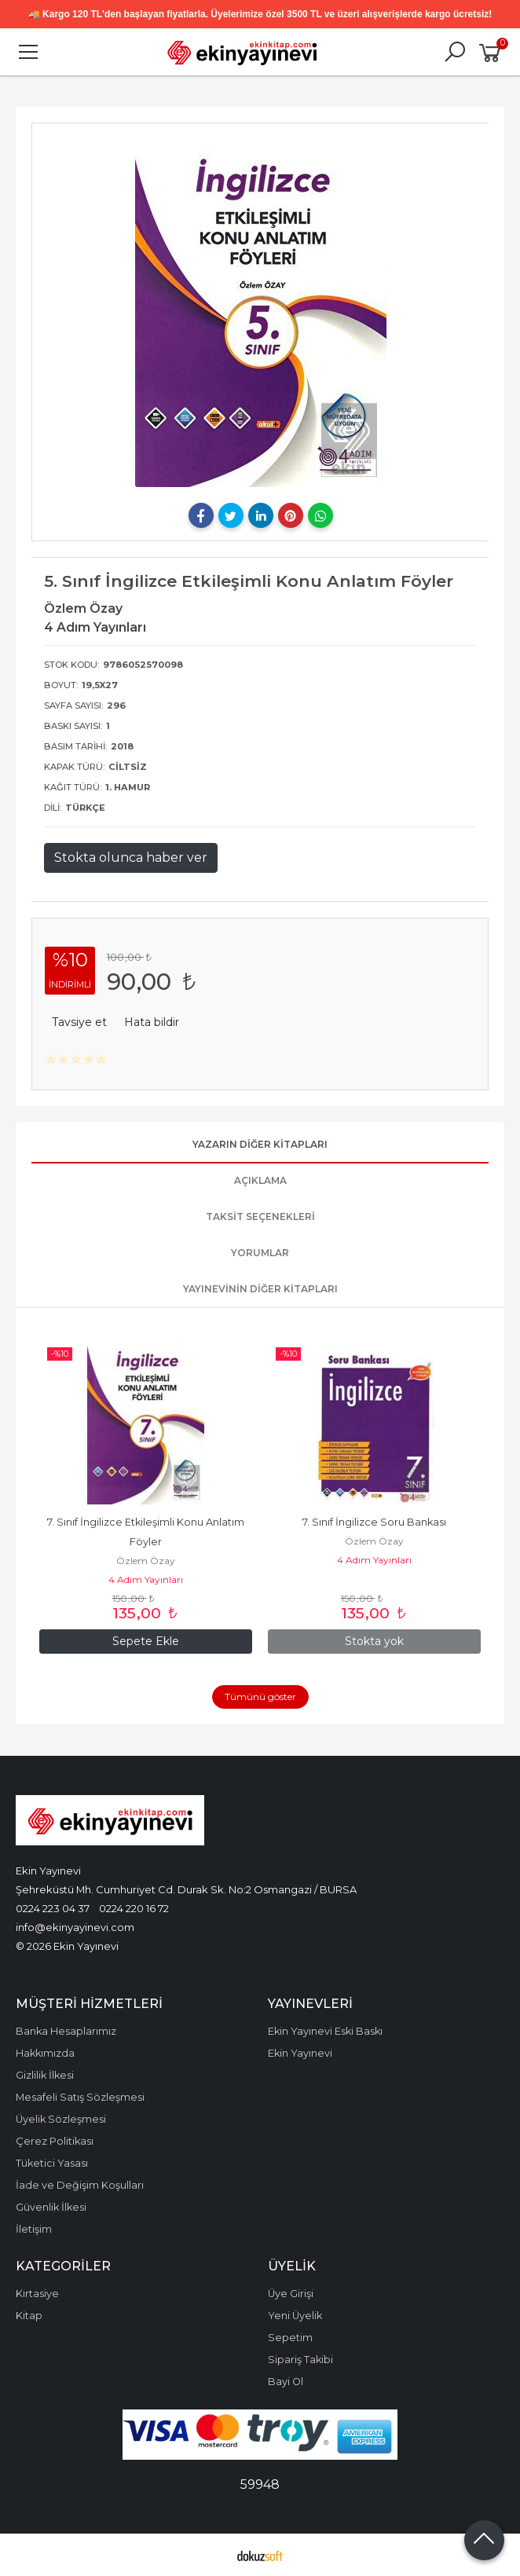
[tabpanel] (260, 311)
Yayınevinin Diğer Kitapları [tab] (260, 1289)
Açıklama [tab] (260, 1180)
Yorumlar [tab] (260, 1253)
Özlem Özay (145, 1560)
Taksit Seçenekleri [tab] (260, 1216)
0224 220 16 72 (134, 1908)
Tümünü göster (260, 1696)
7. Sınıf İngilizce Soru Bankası (374, 1522)
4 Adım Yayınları (145, 1579)
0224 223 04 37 (53, 1908)
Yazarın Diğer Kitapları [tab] (260, 1144)
